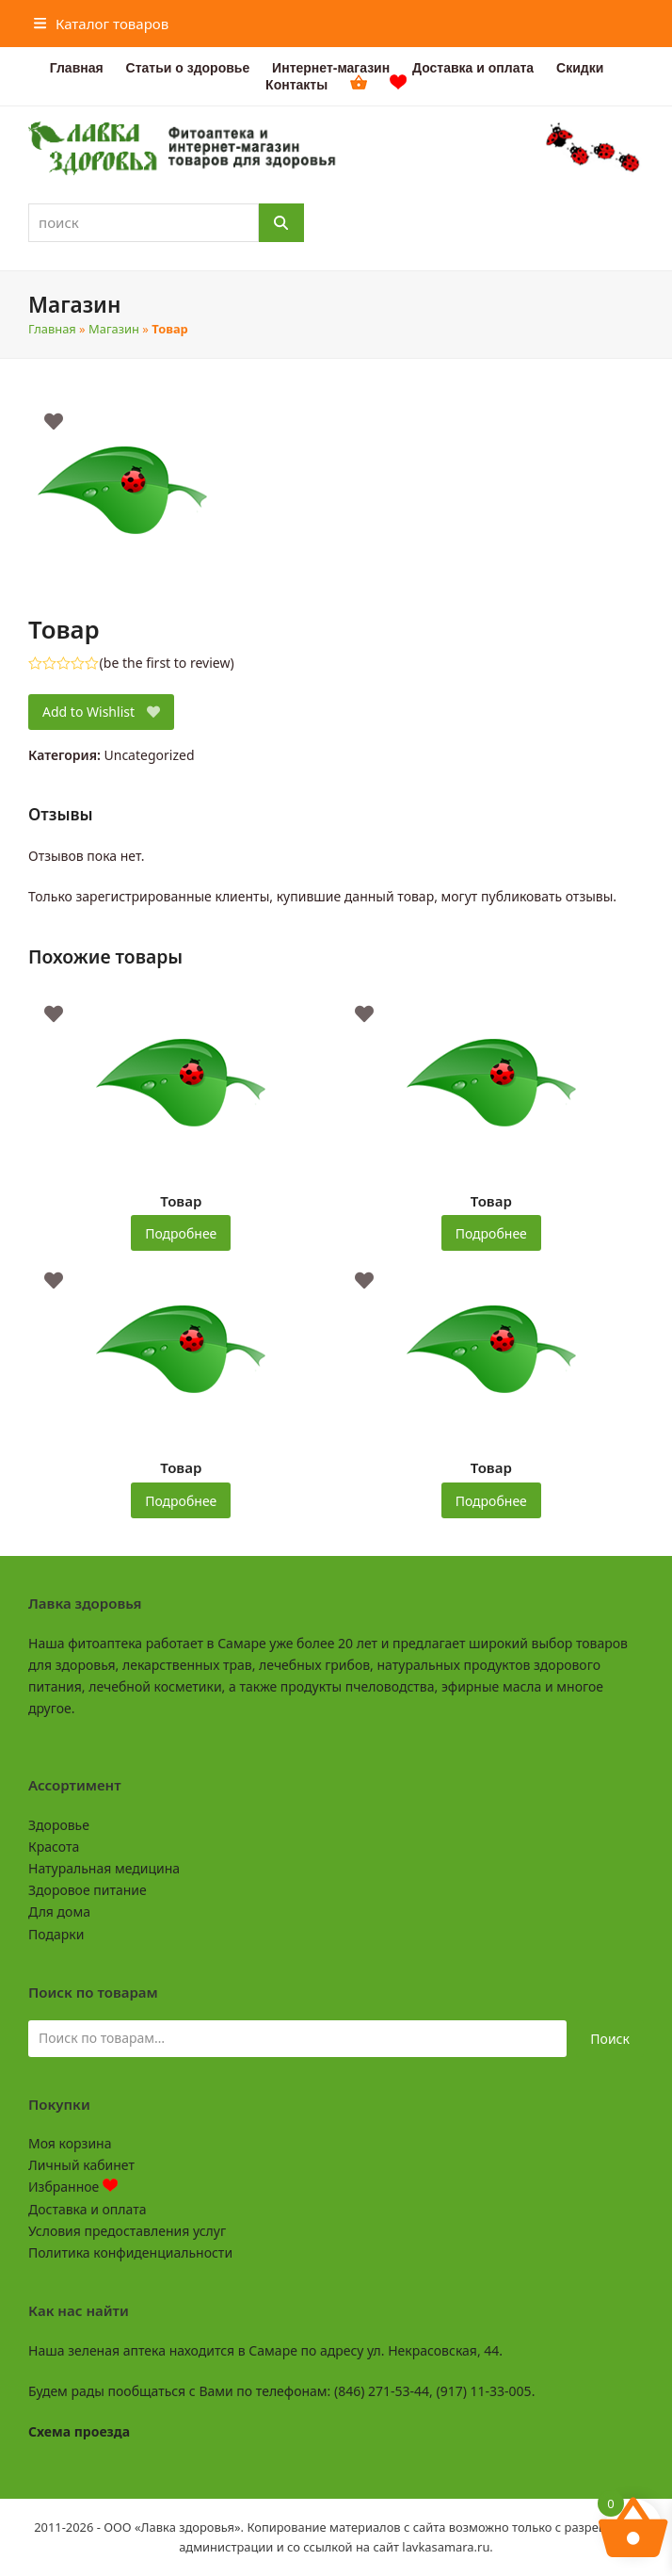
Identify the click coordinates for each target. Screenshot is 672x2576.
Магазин (113, 328)
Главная (52, 328)
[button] (101, 23)
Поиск (610, 2039)
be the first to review (167, 663)
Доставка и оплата (87, 2209)
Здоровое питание (87, 1890)
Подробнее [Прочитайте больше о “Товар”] (180, 1233)
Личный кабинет (81, 2165)
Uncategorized (149, 755)
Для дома (59, 1911)
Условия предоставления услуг (127, 2231)
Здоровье (58, 1825)
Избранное (73, 2186)
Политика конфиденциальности (130, 2252)
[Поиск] (281, 222)
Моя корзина (69, 2143)
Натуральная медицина (104, 1868)
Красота (53, 1846)
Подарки (56, 1934)
